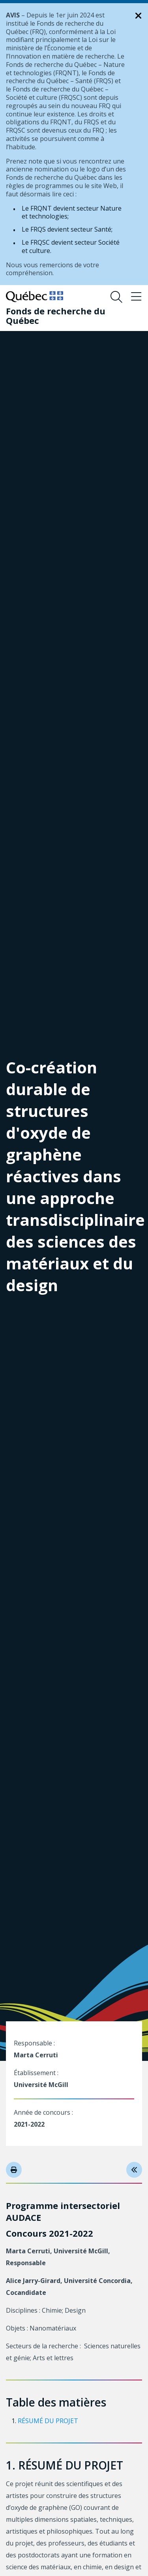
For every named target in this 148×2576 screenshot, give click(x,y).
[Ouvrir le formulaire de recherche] (116, 297)
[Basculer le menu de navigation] (136, 297)
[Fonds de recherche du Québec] (68, 315)
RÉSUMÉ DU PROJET (48, 2420)
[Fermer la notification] (138, 16)
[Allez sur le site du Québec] (34, 296)
